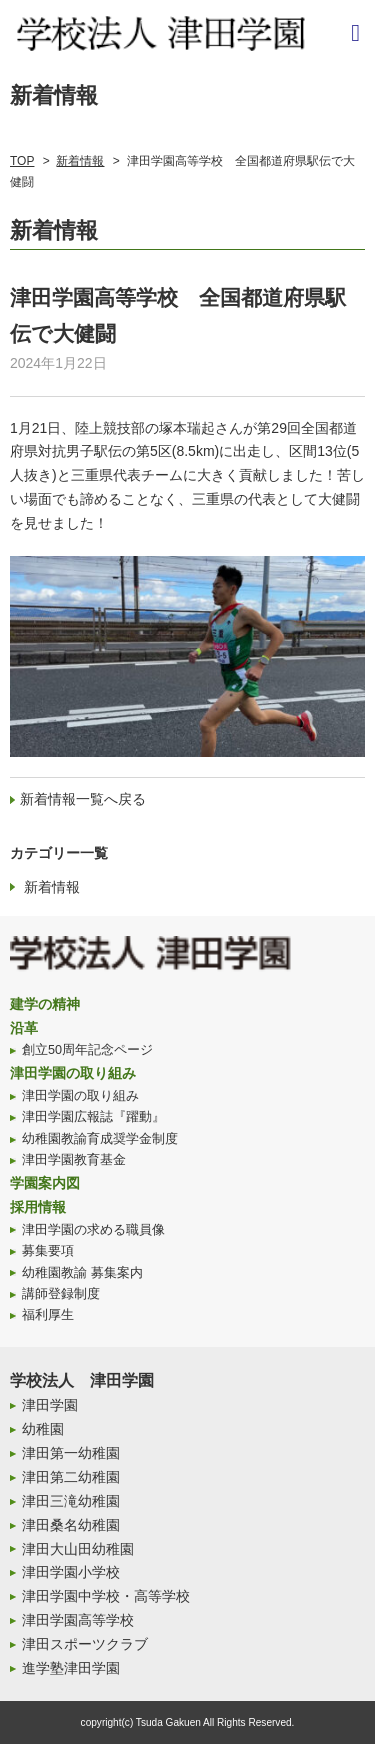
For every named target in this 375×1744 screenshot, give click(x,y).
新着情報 (80, 161)
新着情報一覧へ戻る (83, 799)
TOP (22, 161)
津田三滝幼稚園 (71, 1501)
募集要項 (48, 1251)
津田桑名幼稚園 (71, 1525)
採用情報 (38, 1207)
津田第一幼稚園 (71, 1453)
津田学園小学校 (71, 1572)
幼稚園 (43, 1429)
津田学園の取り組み (73, 1073)
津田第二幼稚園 (71, 1477)
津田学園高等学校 (78, 1620)
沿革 (24, 1028)
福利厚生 (48, 1315)
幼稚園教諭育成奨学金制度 (100, 1139)
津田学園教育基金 (74, 1160)
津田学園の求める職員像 (93, 1230)
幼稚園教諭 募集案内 (82, 1273)
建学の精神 (45, 1004)
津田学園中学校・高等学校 (106, 1596)
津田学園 (50, 1405)
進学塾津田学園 (71, 1668)
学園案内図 (45, 1183)
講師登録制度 (61, 1294)
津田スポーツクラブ (85, 1644)
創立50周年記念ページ (87, 1050)
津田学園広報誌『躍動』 (93, 1117)
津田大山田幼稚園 (78, 1549)
